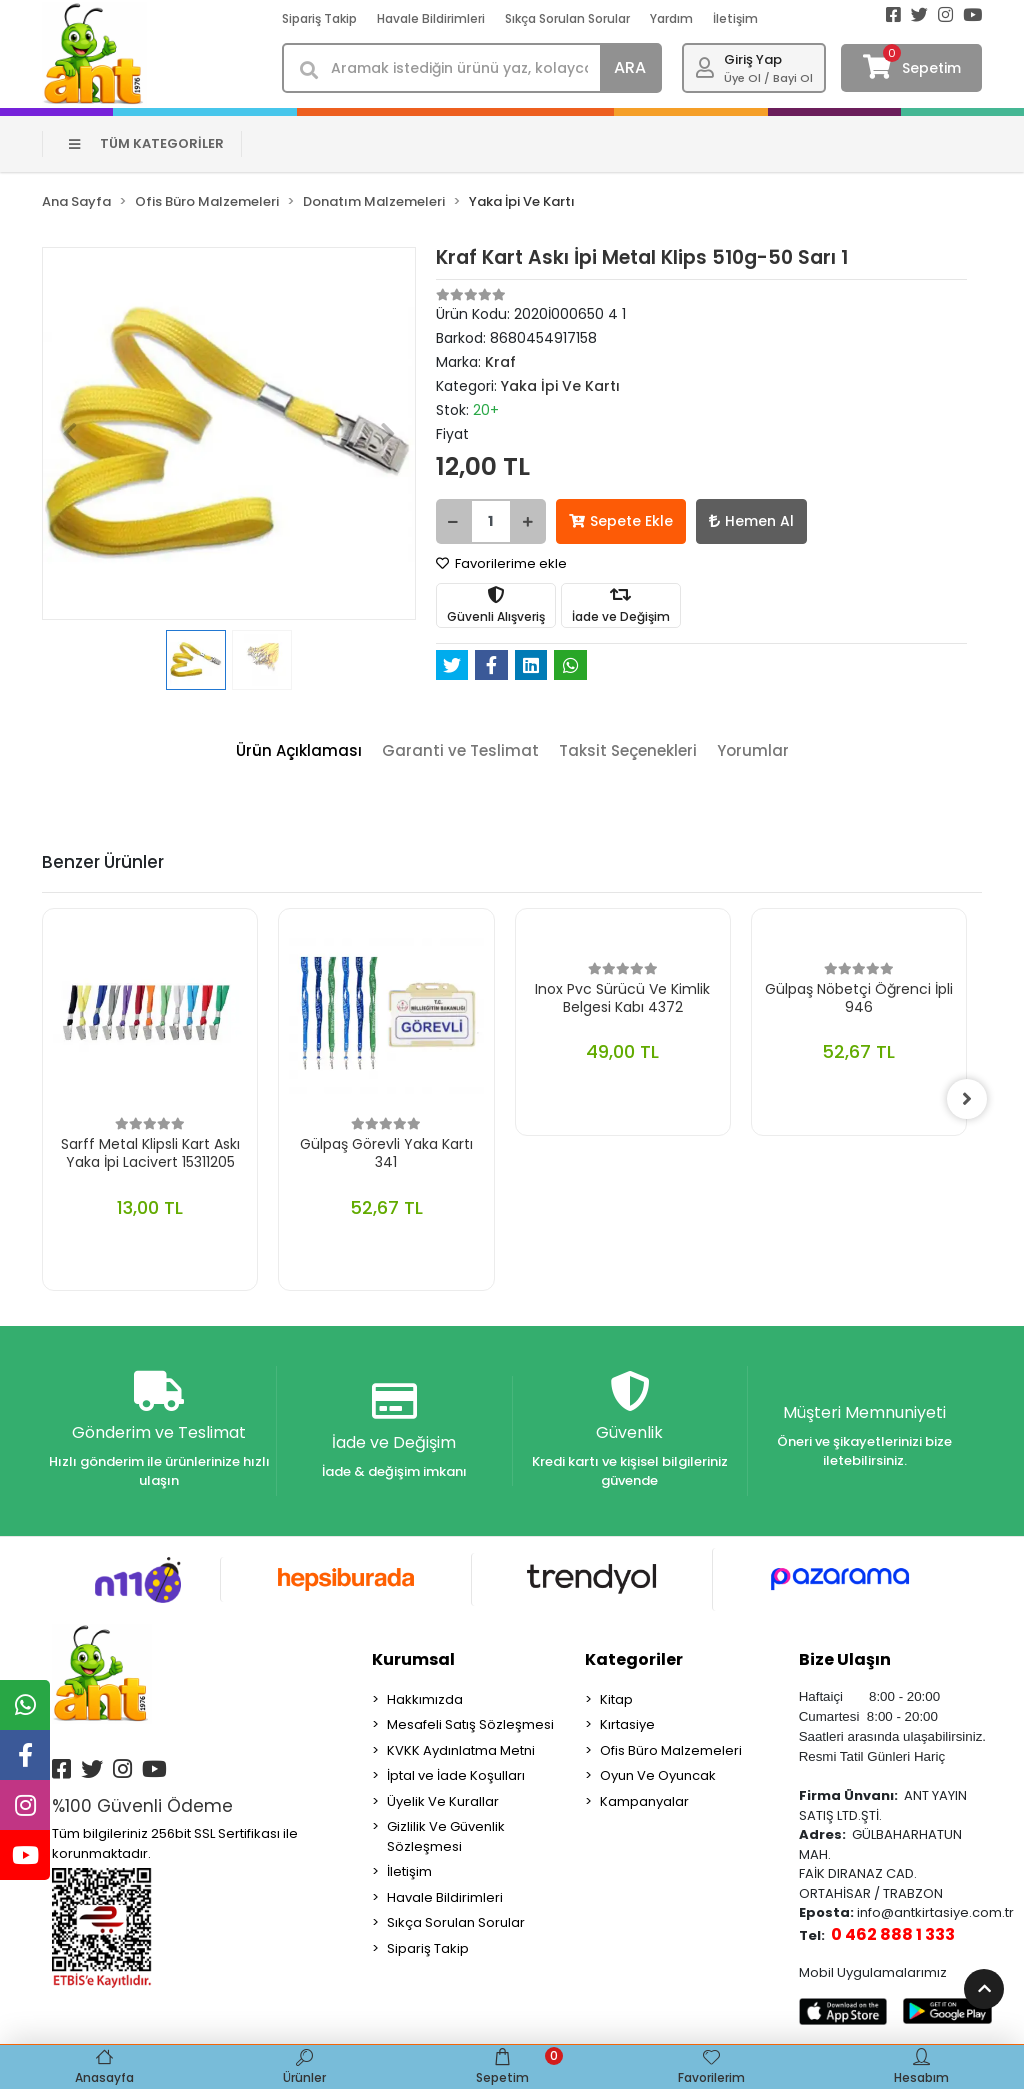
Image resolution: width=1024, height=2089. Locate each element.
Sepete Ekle (621, 521)
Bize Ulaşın (845, 1659)
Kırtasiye (627, 1724)
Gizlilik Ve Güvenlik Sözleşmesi (446, 1836)
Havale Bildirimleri (431, 18)
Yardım (671, 18)
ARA (630, 67)
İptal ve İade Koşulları (456, 1775)
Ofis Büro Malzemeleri (671, 1750)
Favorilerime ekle (501, 563)
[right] (967, 1099)
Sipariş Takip (319, 18)
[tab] (299, 751)
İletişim (735, 18)
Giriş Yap (753, 59)
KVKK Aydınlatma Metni (461, 1750)
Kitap (616, 1699)
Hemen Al (751, 521)
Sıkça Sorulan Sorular (567, 18)
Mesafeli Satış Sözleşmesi (470, 1724)
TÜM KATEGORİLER (146, 143)
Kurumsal (413, 1659)
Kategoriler (634, 1659)
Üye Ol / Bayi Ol (768, 78)
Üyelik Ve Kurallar (443, 1801)
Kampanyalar (644, 1801)
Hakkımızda (425, 1699)
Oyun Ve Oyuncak (658, 1775)
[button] (70, 434)
